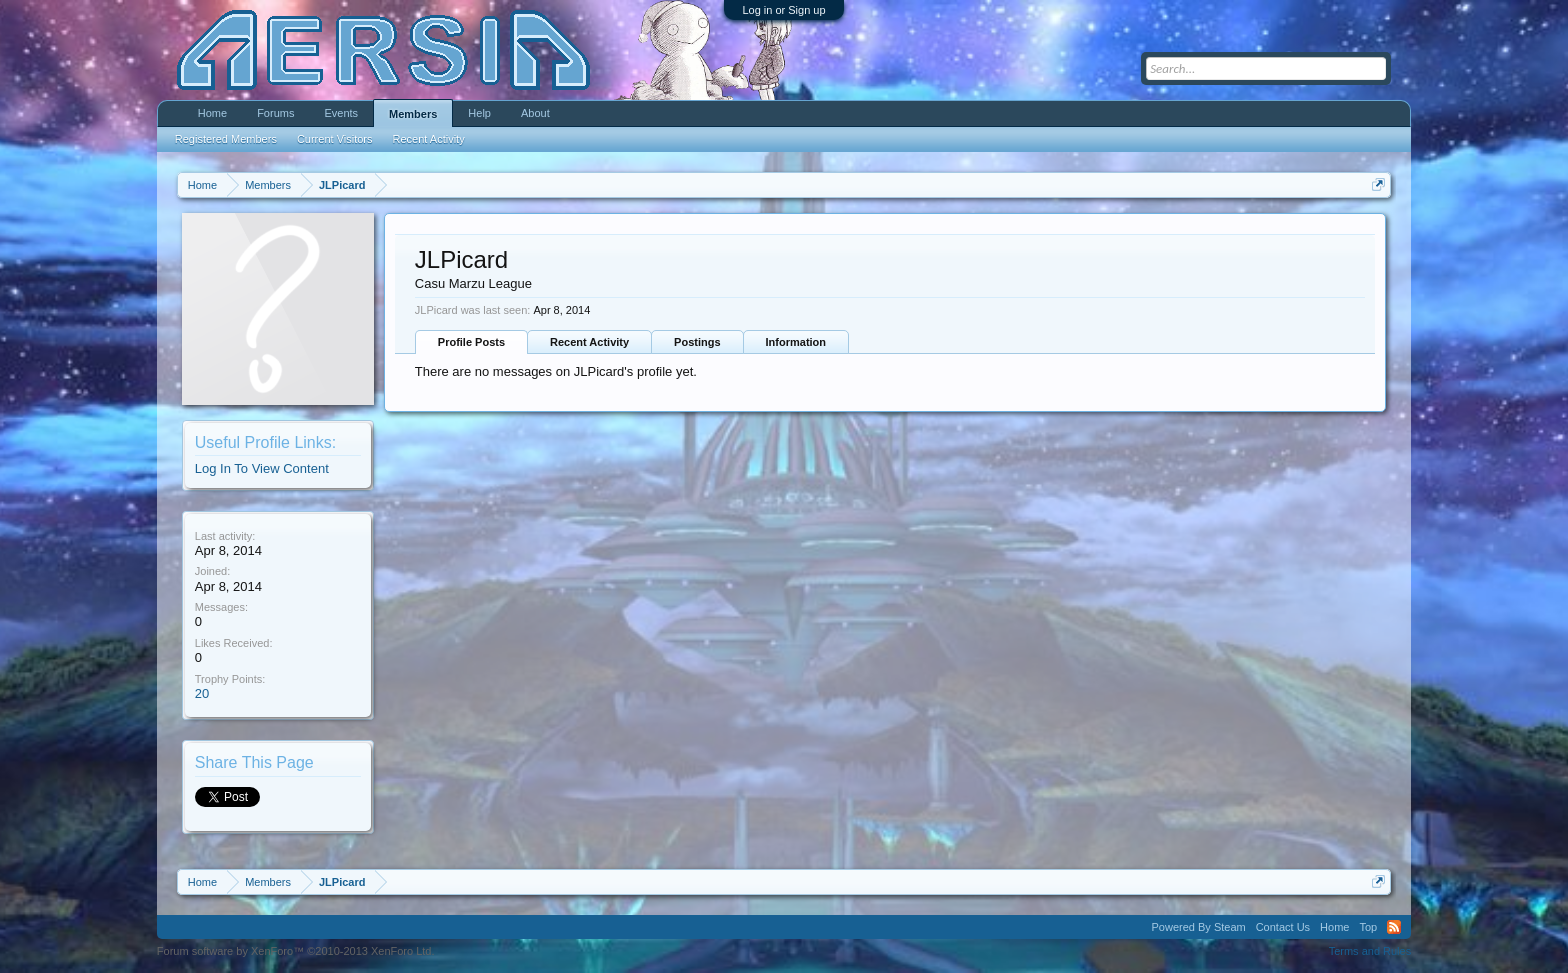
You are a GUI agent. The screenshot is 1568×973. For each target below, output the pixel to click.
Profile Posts (471, 342)
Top (1368, 927)
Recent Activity (589, 342)
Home (212, 113)
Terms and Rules (1370, 951)
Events (341, 113)
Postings (697, 342)
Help (479, 113)
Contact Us (1283, 927)
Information (796, 342)
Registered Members (226, 139)
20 (202, 693)
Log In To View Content (262, 468)
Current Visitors (335, 139)
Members (413, 114)
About (535, 113)
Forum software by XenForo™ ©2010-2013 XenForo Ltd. (296, 951)
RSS (1394, 927)
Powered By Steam (1199, 927)
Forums (275, 113)
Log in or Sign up (783, 10)
